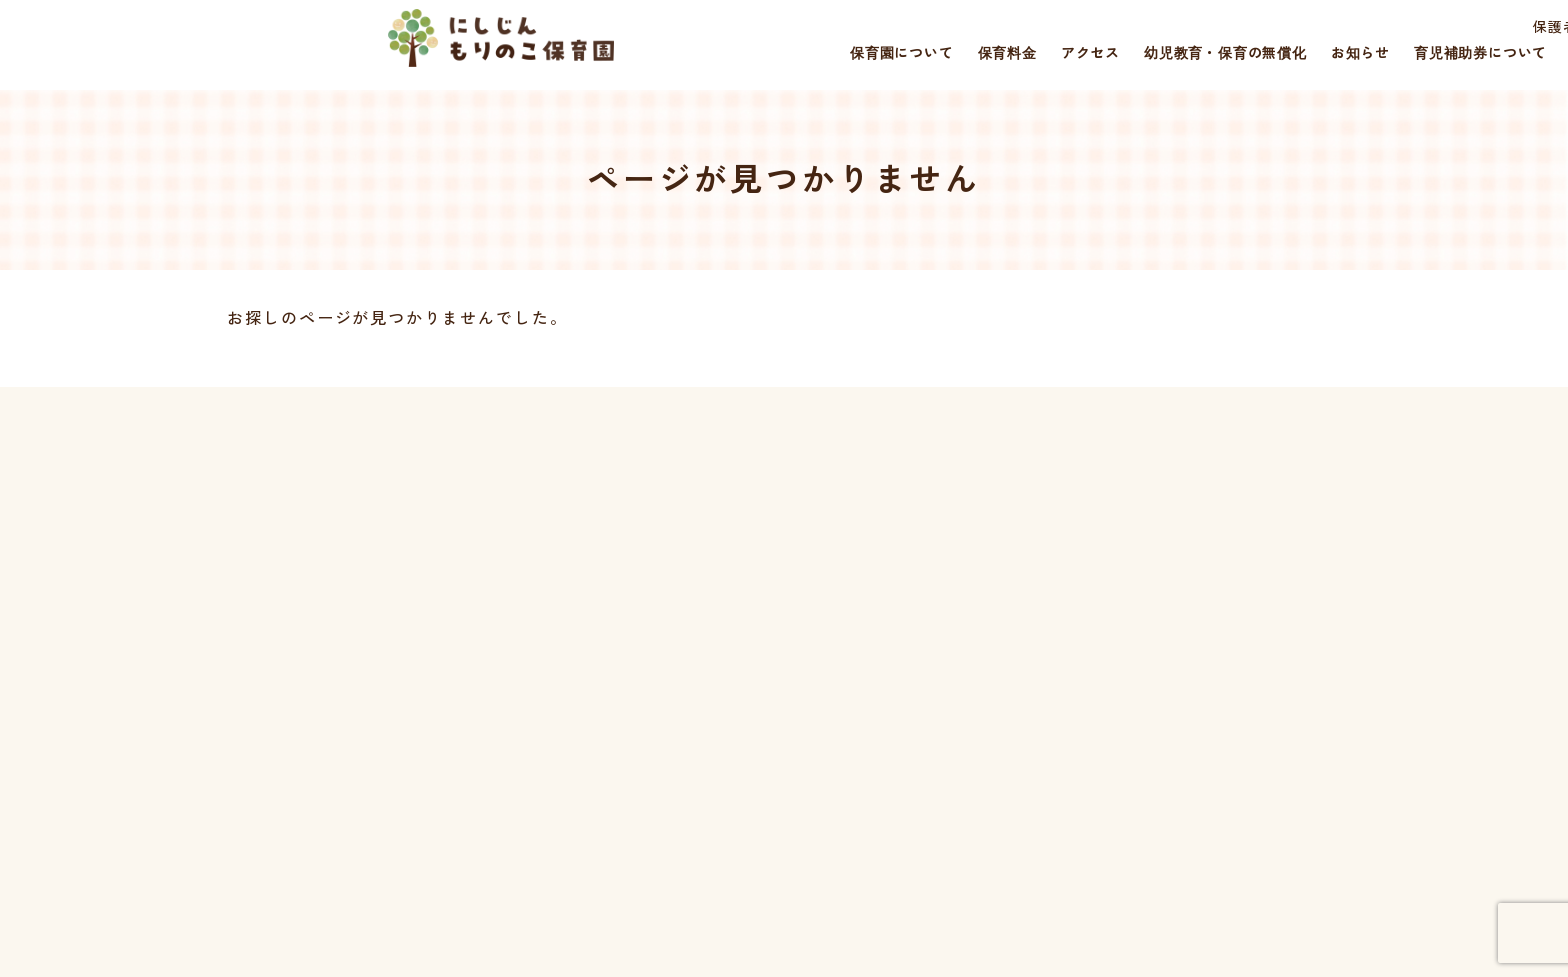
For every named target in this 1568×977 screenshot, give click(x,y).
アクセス (695, 691)
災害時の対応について (1220, 586)
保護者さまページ (1240, 27)
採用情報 (1369, 27)
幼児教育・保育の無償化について (965, 691)
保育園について (718, 621)
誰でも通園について (917, 656)
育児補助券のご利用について (949, 586)
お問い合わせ (1189, 621)
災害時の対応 (1480, 27)
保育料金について (726, 656)
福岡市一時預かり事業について (957, 621)
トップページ (711, 586)
